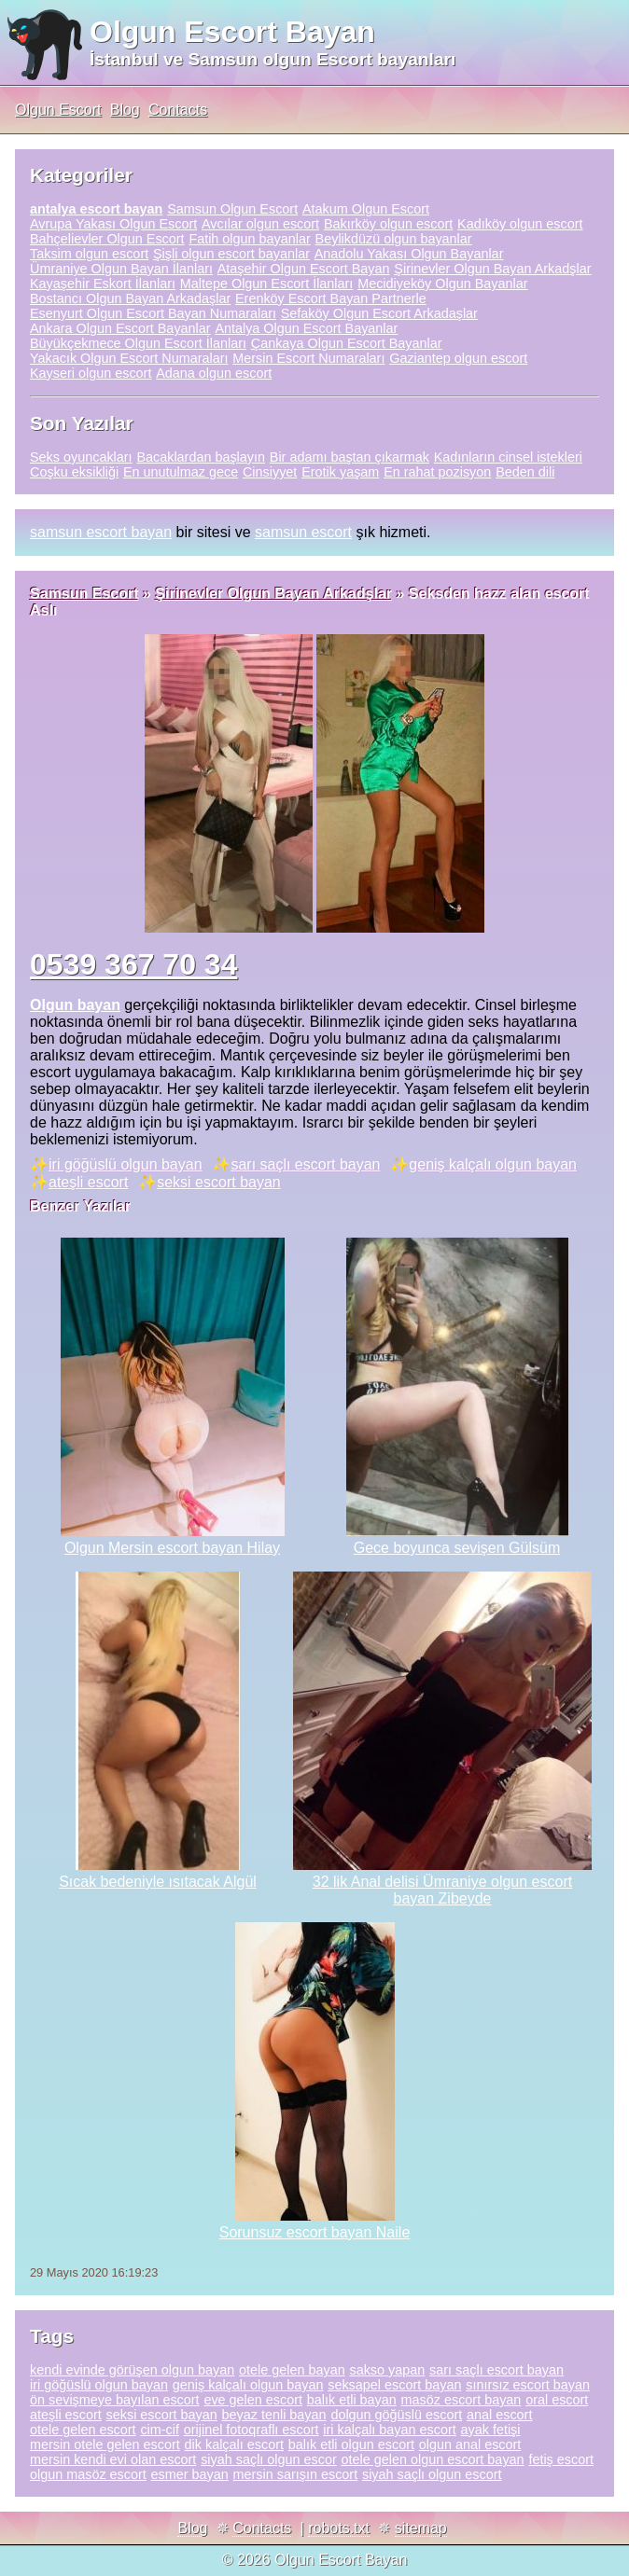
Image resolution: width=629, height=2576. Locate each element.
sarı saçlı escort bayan (305, 1164)
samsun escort (303, 532)
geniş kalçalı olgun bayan (493, 1164)
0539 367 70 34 (133, 964)
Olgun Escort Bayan (232, 31)
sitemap (421, 2528)
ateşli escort (88, 1182)
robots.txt (339, 2528)
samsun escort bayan (101, 532)
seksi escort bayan (219, 1182)
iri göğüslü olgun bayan (126, 1164)
